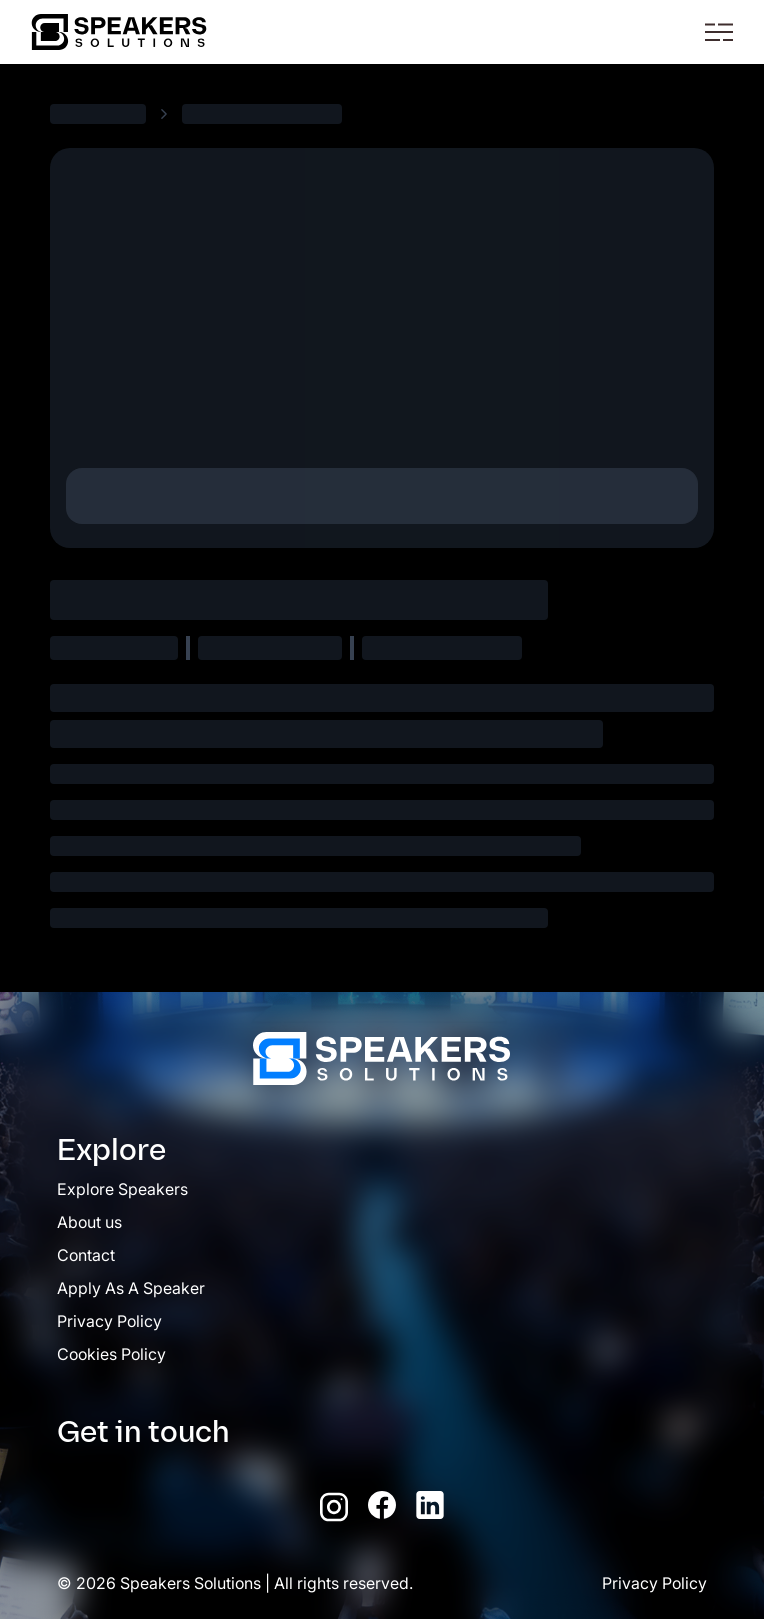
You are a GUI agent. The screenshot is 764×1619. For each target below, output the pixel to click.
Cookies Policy (111, 1354)
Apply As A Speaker (131, 1288)
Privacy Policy (109, 1321)
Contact (86, 1255)
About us (89, 1222)
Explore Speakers (122, 1189)
